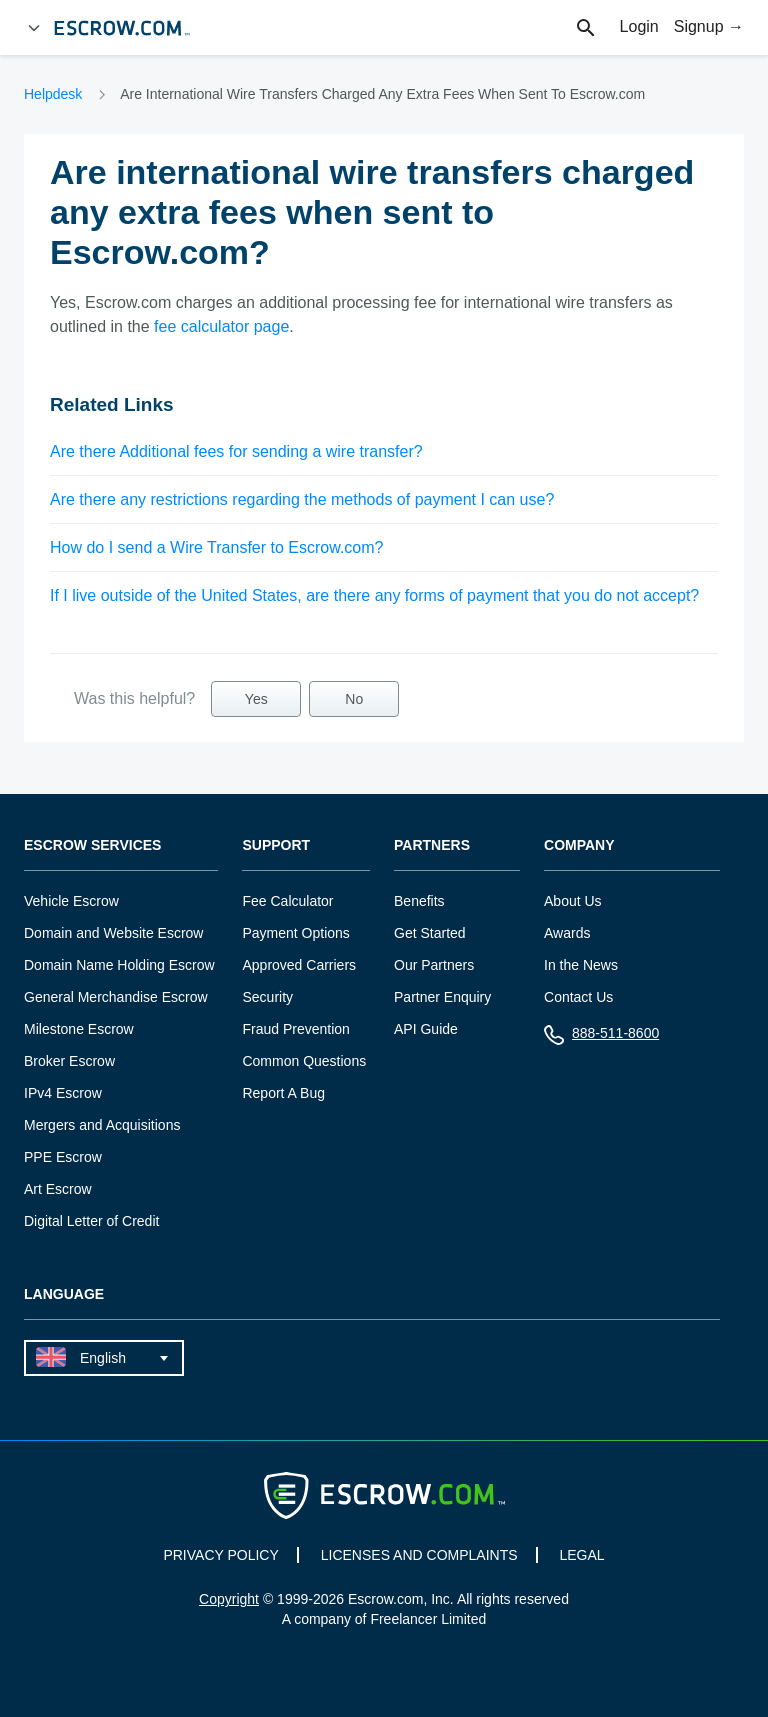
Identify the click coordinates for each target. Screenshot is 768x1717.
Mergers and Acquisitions (102, 1125)
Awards (567, 933)
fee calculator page (221, 326)
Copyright (229, 1599)
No (354, 699)
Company (579, 845)
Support (276, 845)
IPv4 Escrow (63, 1093)
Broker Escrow (69, 1061)
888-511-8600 (601, 1037)
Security (267, 997)
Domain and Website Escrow (113, 933)
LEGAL (581, 1555)
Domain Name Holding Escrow (119, 965)
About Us (573, 901)
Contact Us (578, 997)
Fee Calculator (287, 901)
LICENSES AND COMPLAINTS (419, 1555)
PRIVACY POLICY (220, 1555)
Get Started (430, 933)
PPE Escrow (63, 1157)
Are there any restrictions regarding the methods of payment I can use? (302, 499)
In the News (581, 965)
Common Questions (304, 1061)
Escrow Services (92, 845)
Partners (432, 845)
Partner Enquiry (442, 997)
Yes (256, 699)
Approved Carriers (299, 965)
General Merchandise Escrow (116, 997)
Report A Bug (283, 1093)
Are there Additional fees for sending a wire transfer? (236, 451)
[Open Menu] (34, 28)
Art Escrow (58, 1189)
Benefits (419, 901)
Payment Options (295, 933)
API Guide (426, 1029)
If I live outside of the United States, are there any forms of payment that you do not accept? (374, 595)
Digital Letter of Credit (91, 1221)
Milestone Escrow (79, 1029)
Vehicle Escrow (71, 901)
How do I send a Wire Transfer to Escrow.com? (216, 547)
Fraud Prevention (295, 1029)
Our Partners (434, 965)
